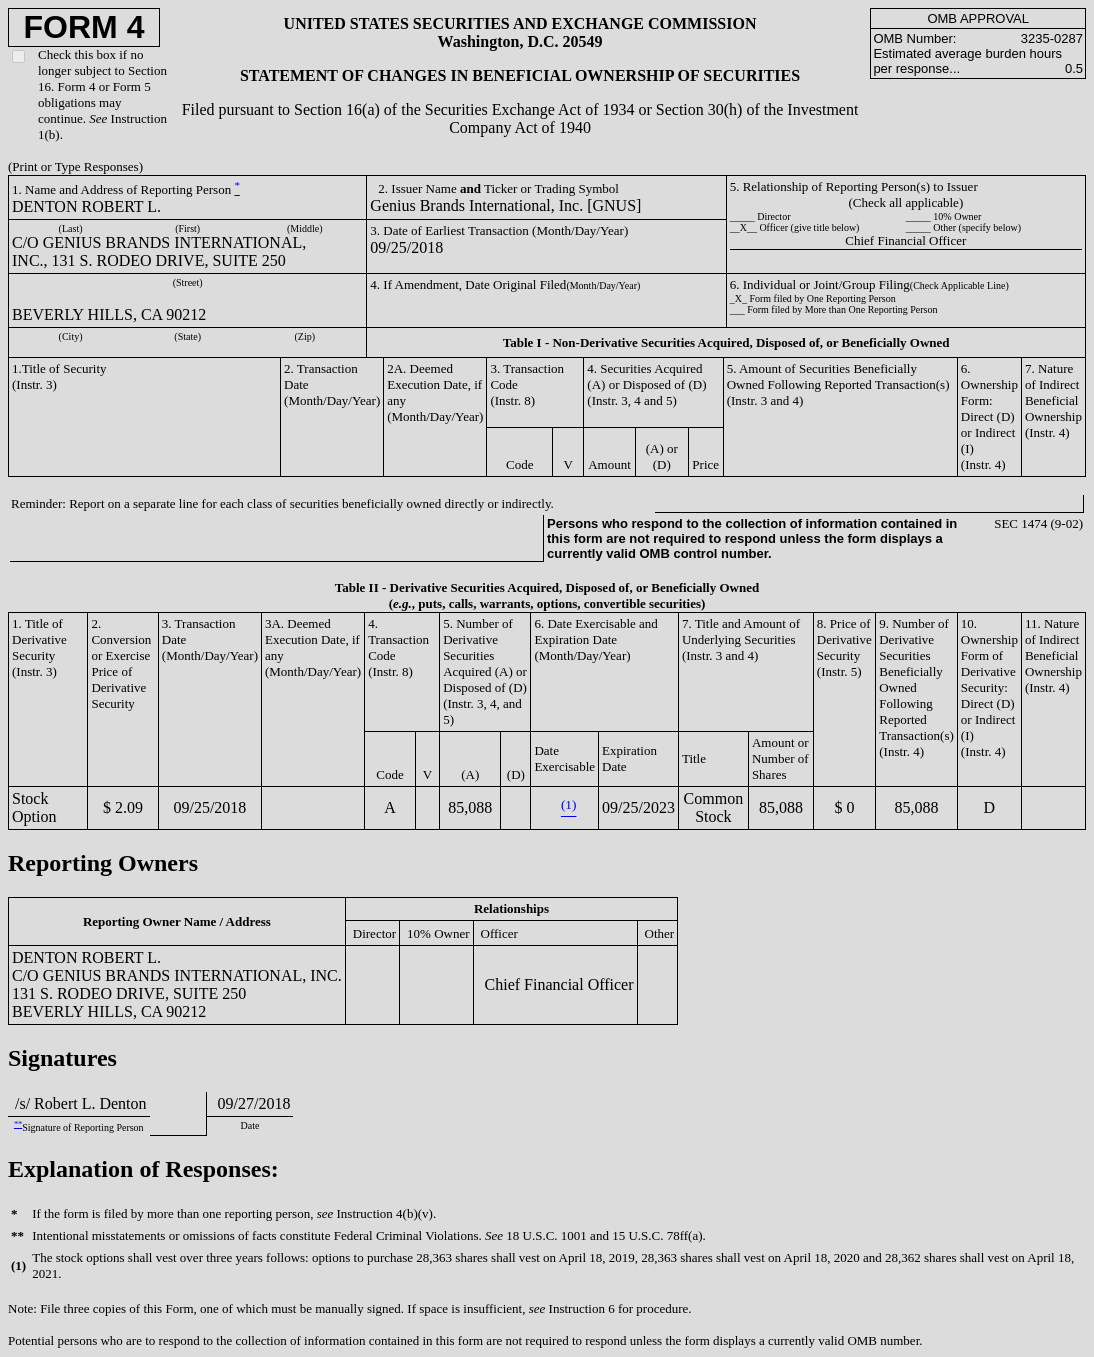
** (18, 1124)
